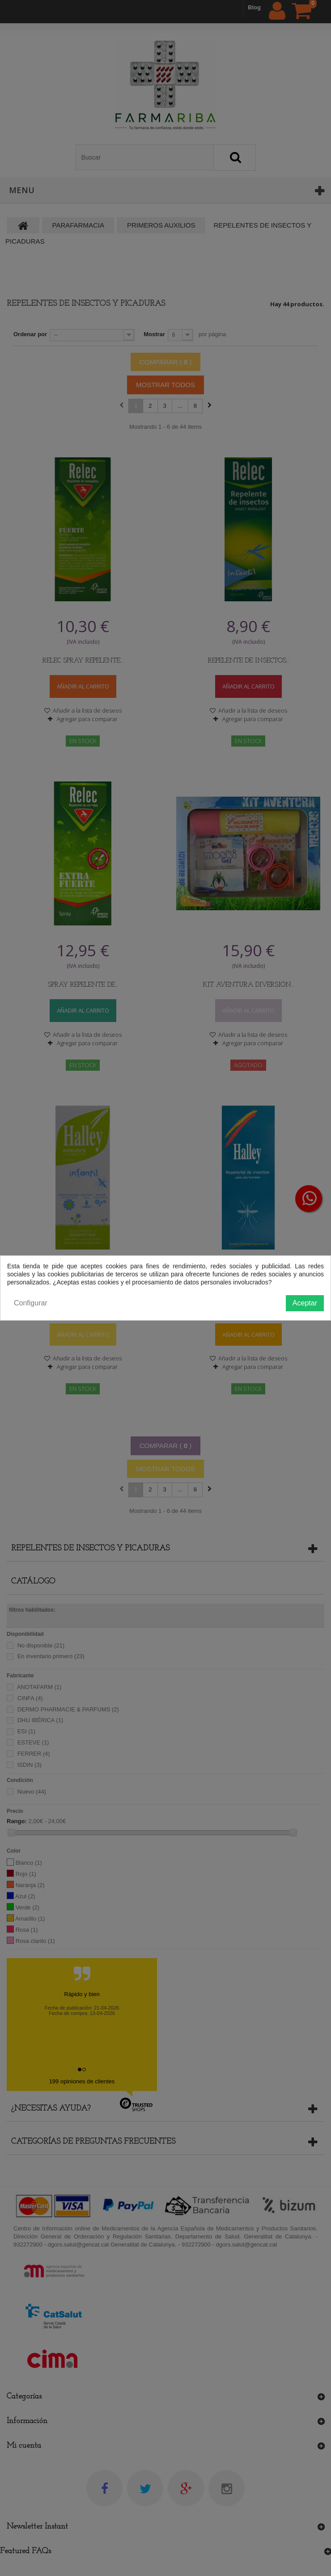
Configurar (30, 1303)
